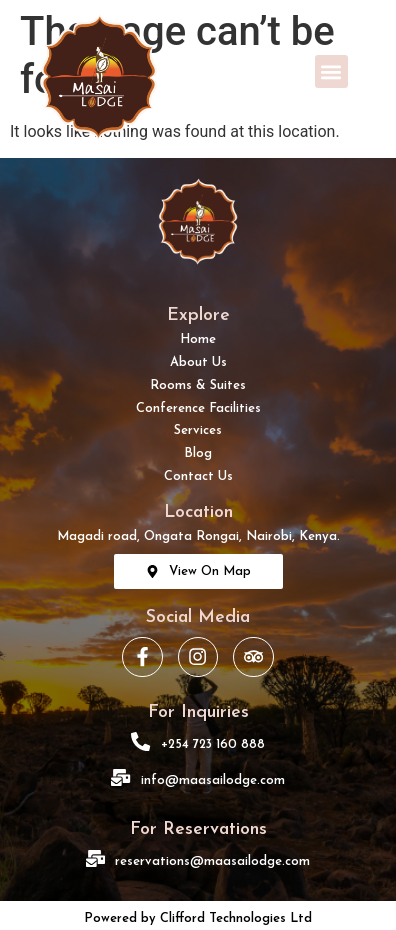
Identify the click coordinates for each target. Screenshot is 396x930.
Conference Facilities (198, 408)
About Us (198, 362)
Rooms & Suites (198, 385)
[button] (331, 71)
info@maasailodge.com (213, 780)
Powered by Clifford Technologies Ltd (198, 918)
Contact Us (198, 476)
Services (198, 430)
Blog (198, 453)
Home (198, 339)
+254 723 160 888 (213, 744)
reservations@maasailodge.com (212, 861)
